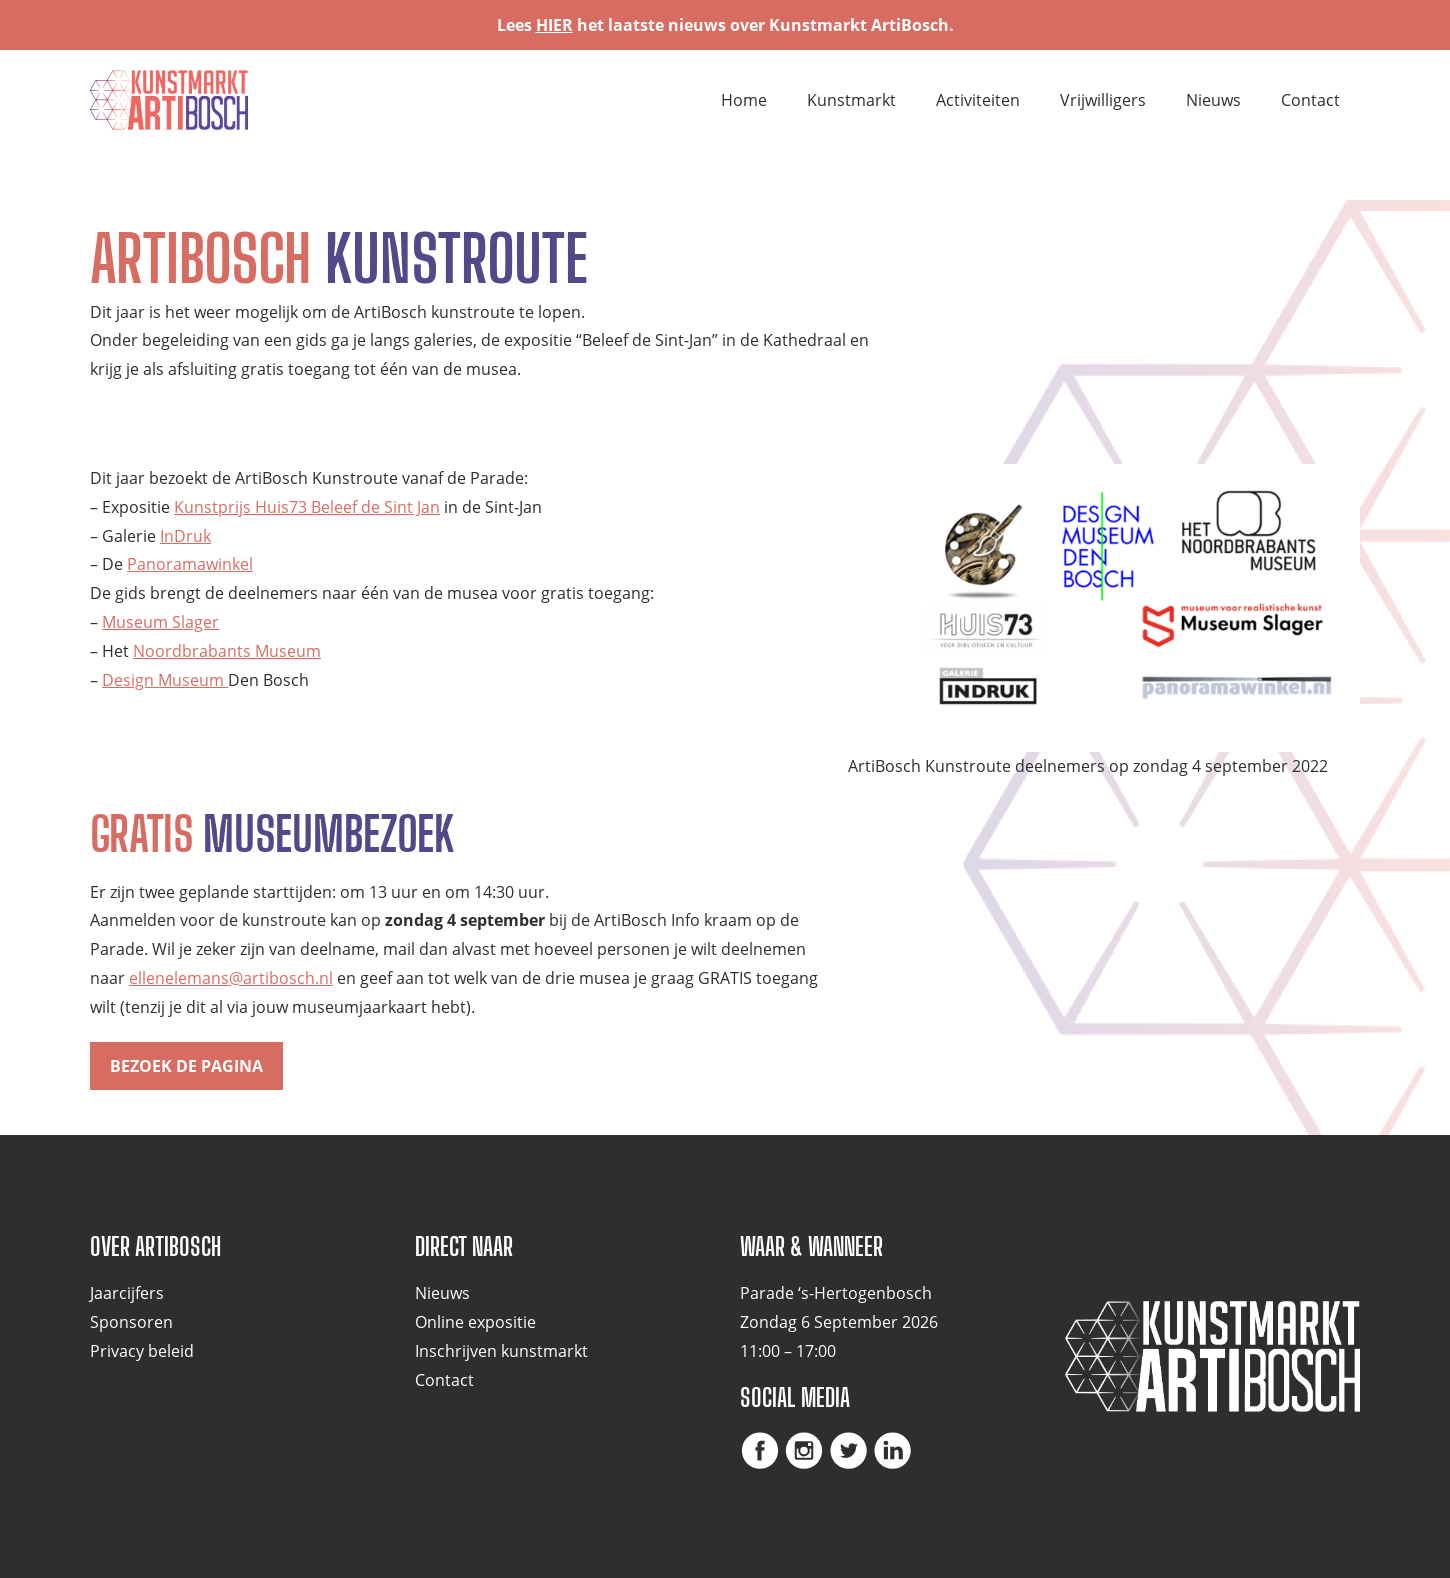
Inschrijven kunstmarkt (501, 1351)
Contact (1310, 100)
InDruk (185, 536)
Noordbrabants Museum (227, 651)
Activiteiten (978, 100)
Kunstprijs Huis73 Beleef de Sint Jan (307, 507)
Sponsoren (131, 1322)
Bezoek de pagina (186, 1066)
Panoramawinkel (190, 564)
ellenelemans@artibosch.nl (231, 978)
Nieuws (1213, 100)
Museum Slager (160, 622)
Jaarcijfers (127, 1293)
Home (744, 100)
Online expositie (475, 1322)
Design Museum (165, 680)
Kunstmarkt (851, 100)
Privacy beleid (142, 1351)
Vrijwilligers (1103, 100)
